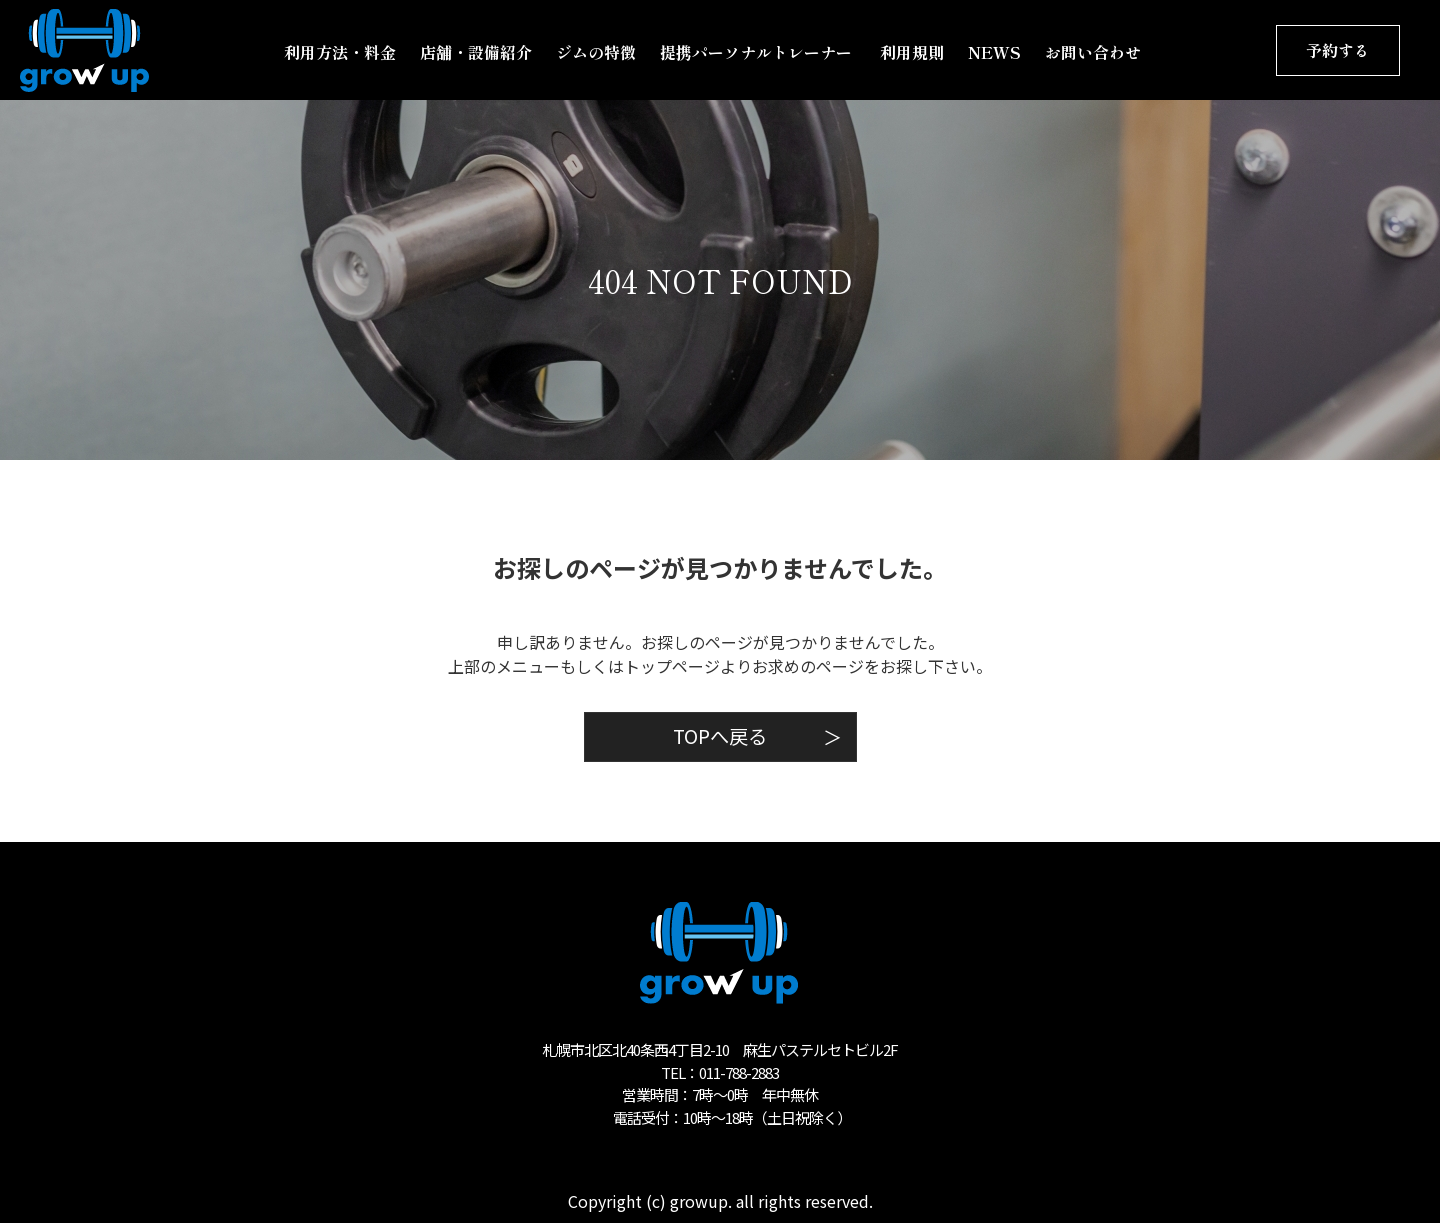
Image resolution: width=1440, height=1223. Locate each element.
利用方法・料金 (340, 52)
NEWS (994, 52)
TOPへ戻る (757, 736)
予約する (1338, 50)
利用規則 (912, 52)
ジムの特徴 (596, 52)
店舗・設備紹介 (476, 52)
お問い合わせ (1093, 52)
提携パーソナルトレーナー (758, 52)
